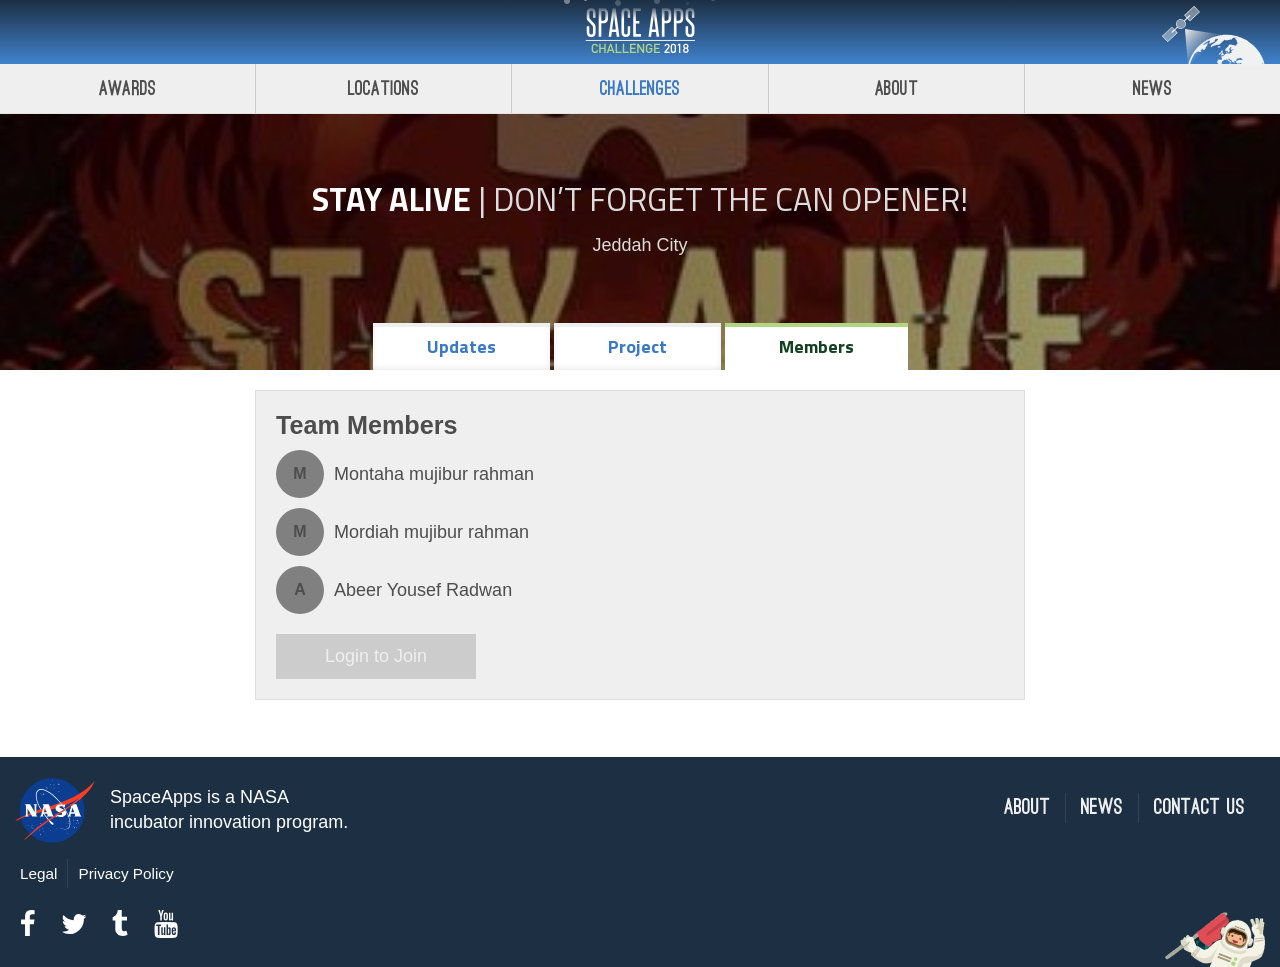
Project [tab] (637, 346)
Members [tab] (816, 346)
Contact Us (1199, 807)
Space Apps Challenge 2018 (640, 32)
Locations (384, 88)
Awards (127, 88)
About (896, 88)
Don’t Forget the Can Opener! (730, 199)
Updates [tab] (461, 346)
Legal (38, 873)
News (1102, 807)
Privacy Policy (125, 873)
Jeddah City (639, 245)
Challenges (640, 88)
